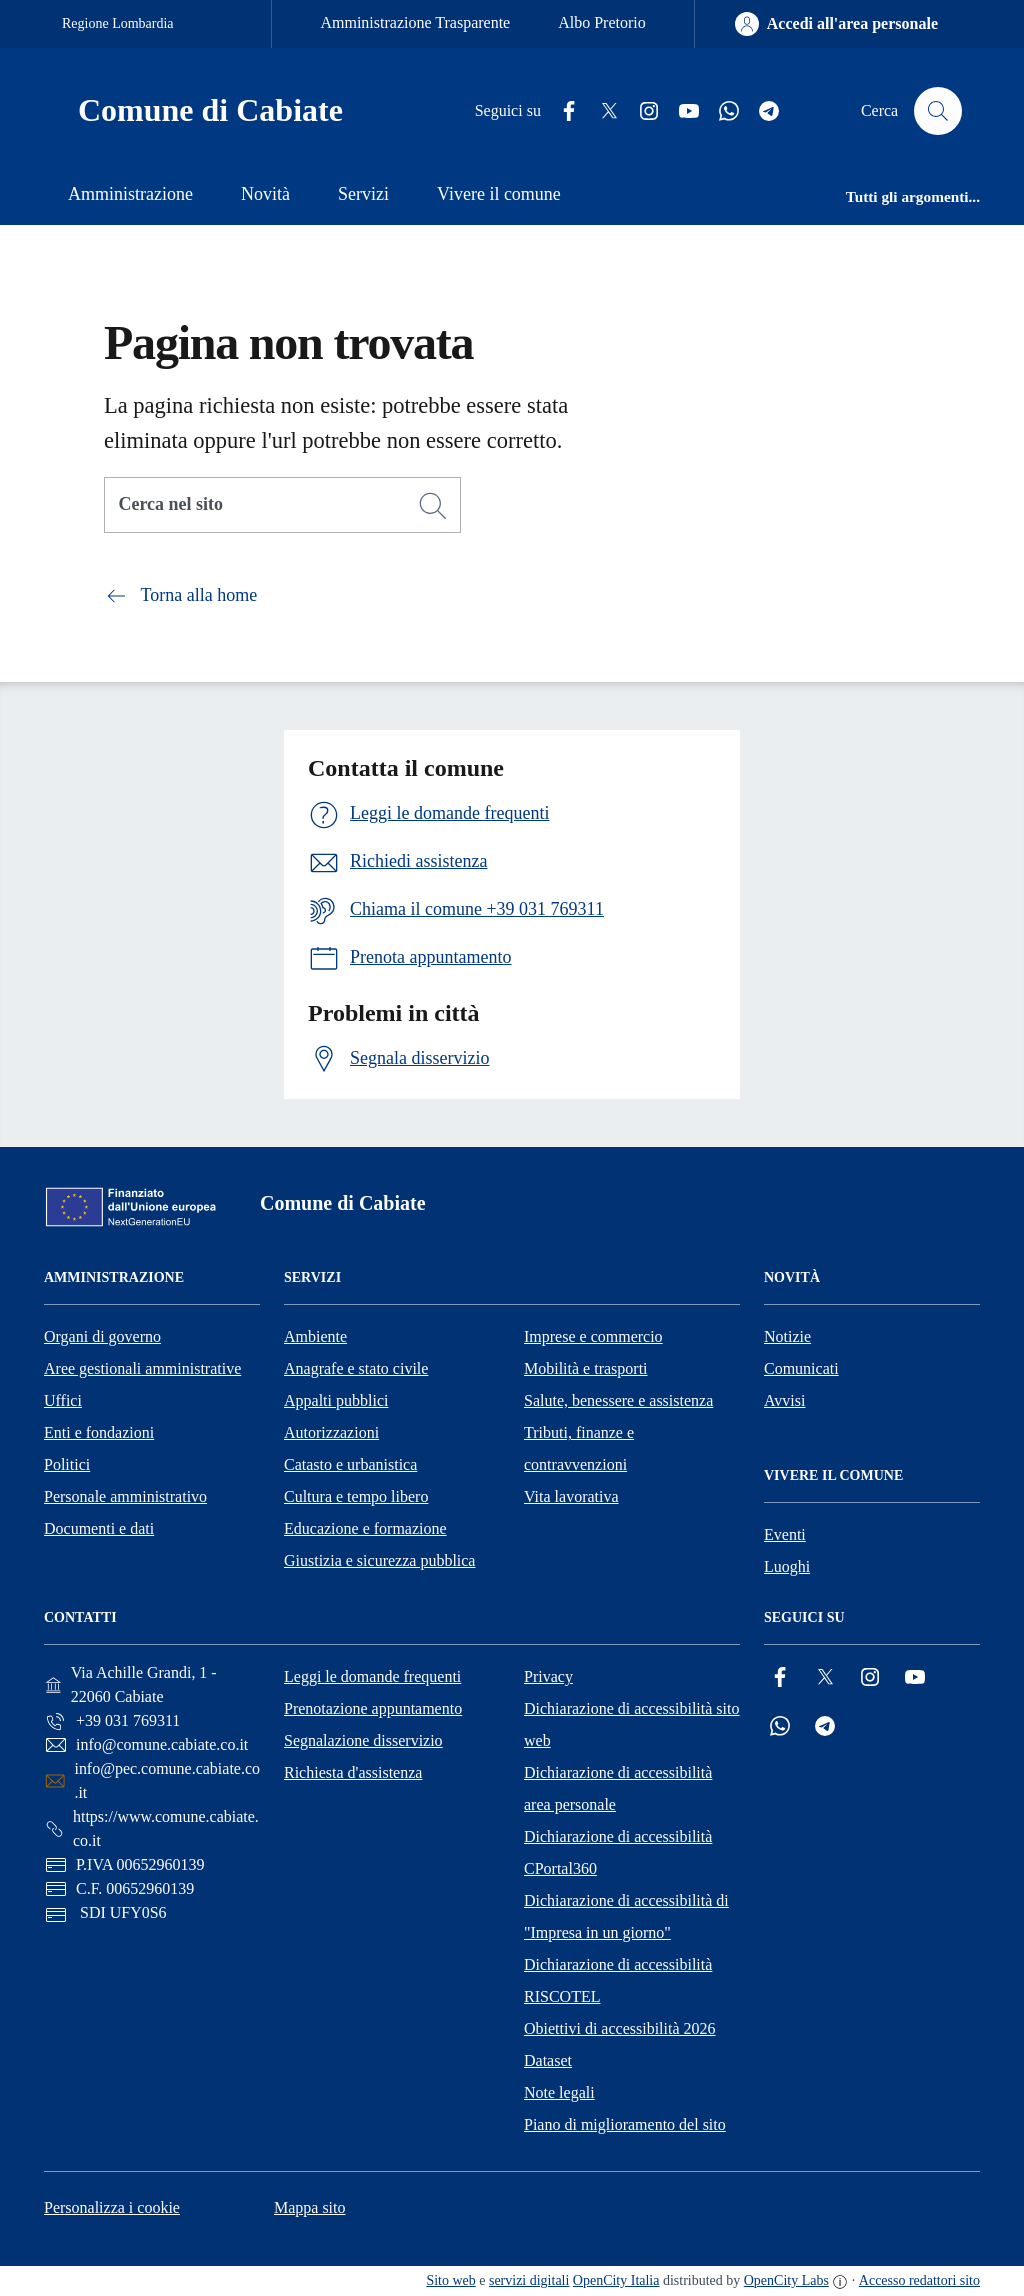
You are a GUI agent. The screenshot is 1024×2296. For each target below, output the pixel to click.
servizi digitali (529, 2280)
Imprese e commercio (593, 1336)
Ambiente (315, 1336)
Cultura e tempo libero (356, 1496)
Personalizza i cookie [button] (112, 2207)
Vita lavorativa (571, 1496)
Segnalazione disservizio (363, 1740)
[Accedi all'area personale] (836, 24)
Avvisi (784, 1400)
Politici (67, 1464)
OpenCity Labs (786, 2280)
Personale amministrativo (125, 1496)
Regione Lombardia (118, 23)
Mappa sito (310, 2207)
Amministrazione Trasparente (415, 22)
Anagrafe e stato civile (356, 1368)
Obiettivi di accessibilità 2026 (620, 2028)
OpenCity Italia (616, 2280)
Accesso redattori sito (919, 2280)
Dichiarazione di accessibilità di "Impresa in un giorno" (626, 1916)
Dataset (548, 2060)
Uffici (63, 1400)
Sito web (450, 2280)
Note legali (559, 2092)
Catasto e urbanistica (350, 1464)
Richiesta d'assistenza (353, 1772)
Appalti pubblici (336, 1400)
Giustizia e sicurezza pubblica (379, 1560)
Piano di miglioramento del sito (625, 2124)
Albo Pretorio (602, 22)
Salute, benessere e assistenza (618, 1400)
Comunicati (801, 1368)
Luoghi (787, 1566)
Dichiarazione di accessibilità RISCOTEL (618, 1980)
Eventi (785, 1534)
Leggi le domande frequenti (372, 1676)
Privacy (548, 1676)
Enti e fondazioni (99, 1432)
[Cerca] (433, 506)
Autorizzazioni (331, 1432)
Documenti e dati (99, 1528)
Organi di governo (102, 1336)
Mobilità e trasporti (586, 1368)
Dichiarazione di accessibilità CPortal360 (618, 1852)
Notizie (787, 1336)
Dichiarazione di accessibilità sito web (631, 1724)
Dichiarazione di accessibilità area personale (618, 1788)
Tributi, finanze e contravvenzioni (579, 1448)
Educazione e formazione (365, 1528)
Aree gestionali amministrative (142, 1368)
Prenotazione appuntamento (373, 1708)
